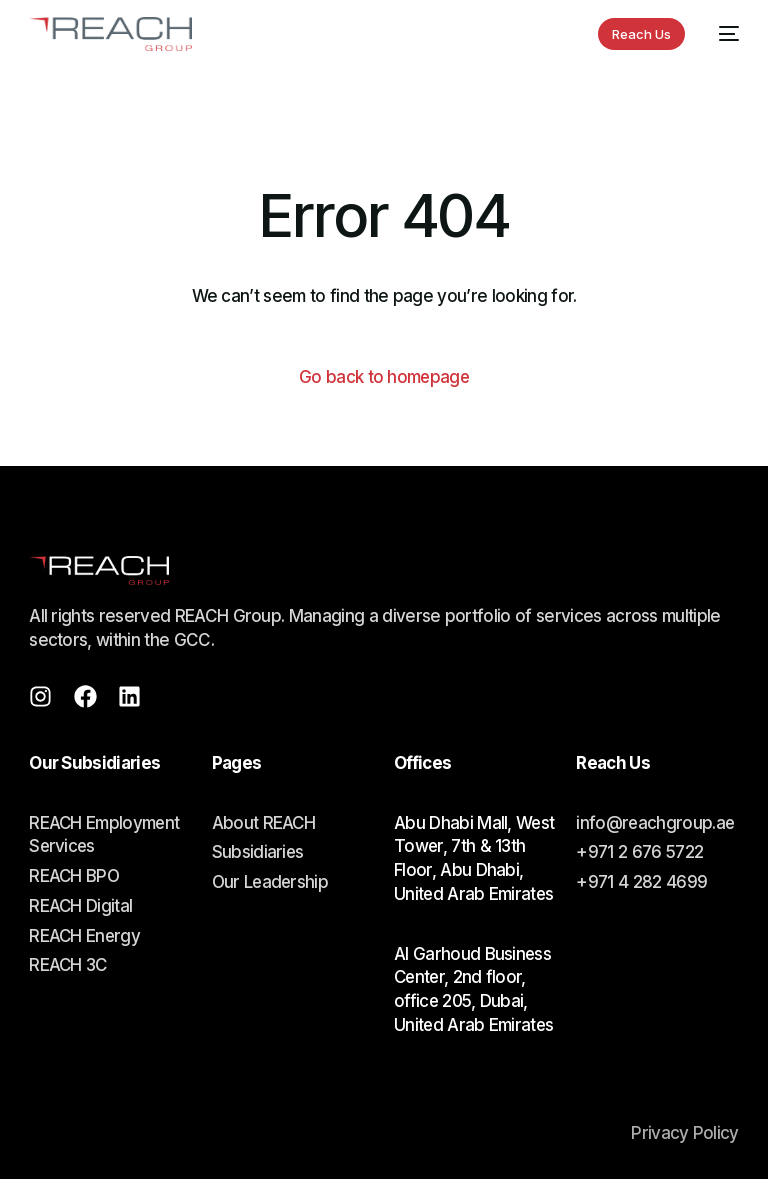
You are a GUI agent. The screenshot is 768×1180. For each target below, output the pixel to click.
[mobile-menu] (722, 34)
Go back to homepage (384, 377)
